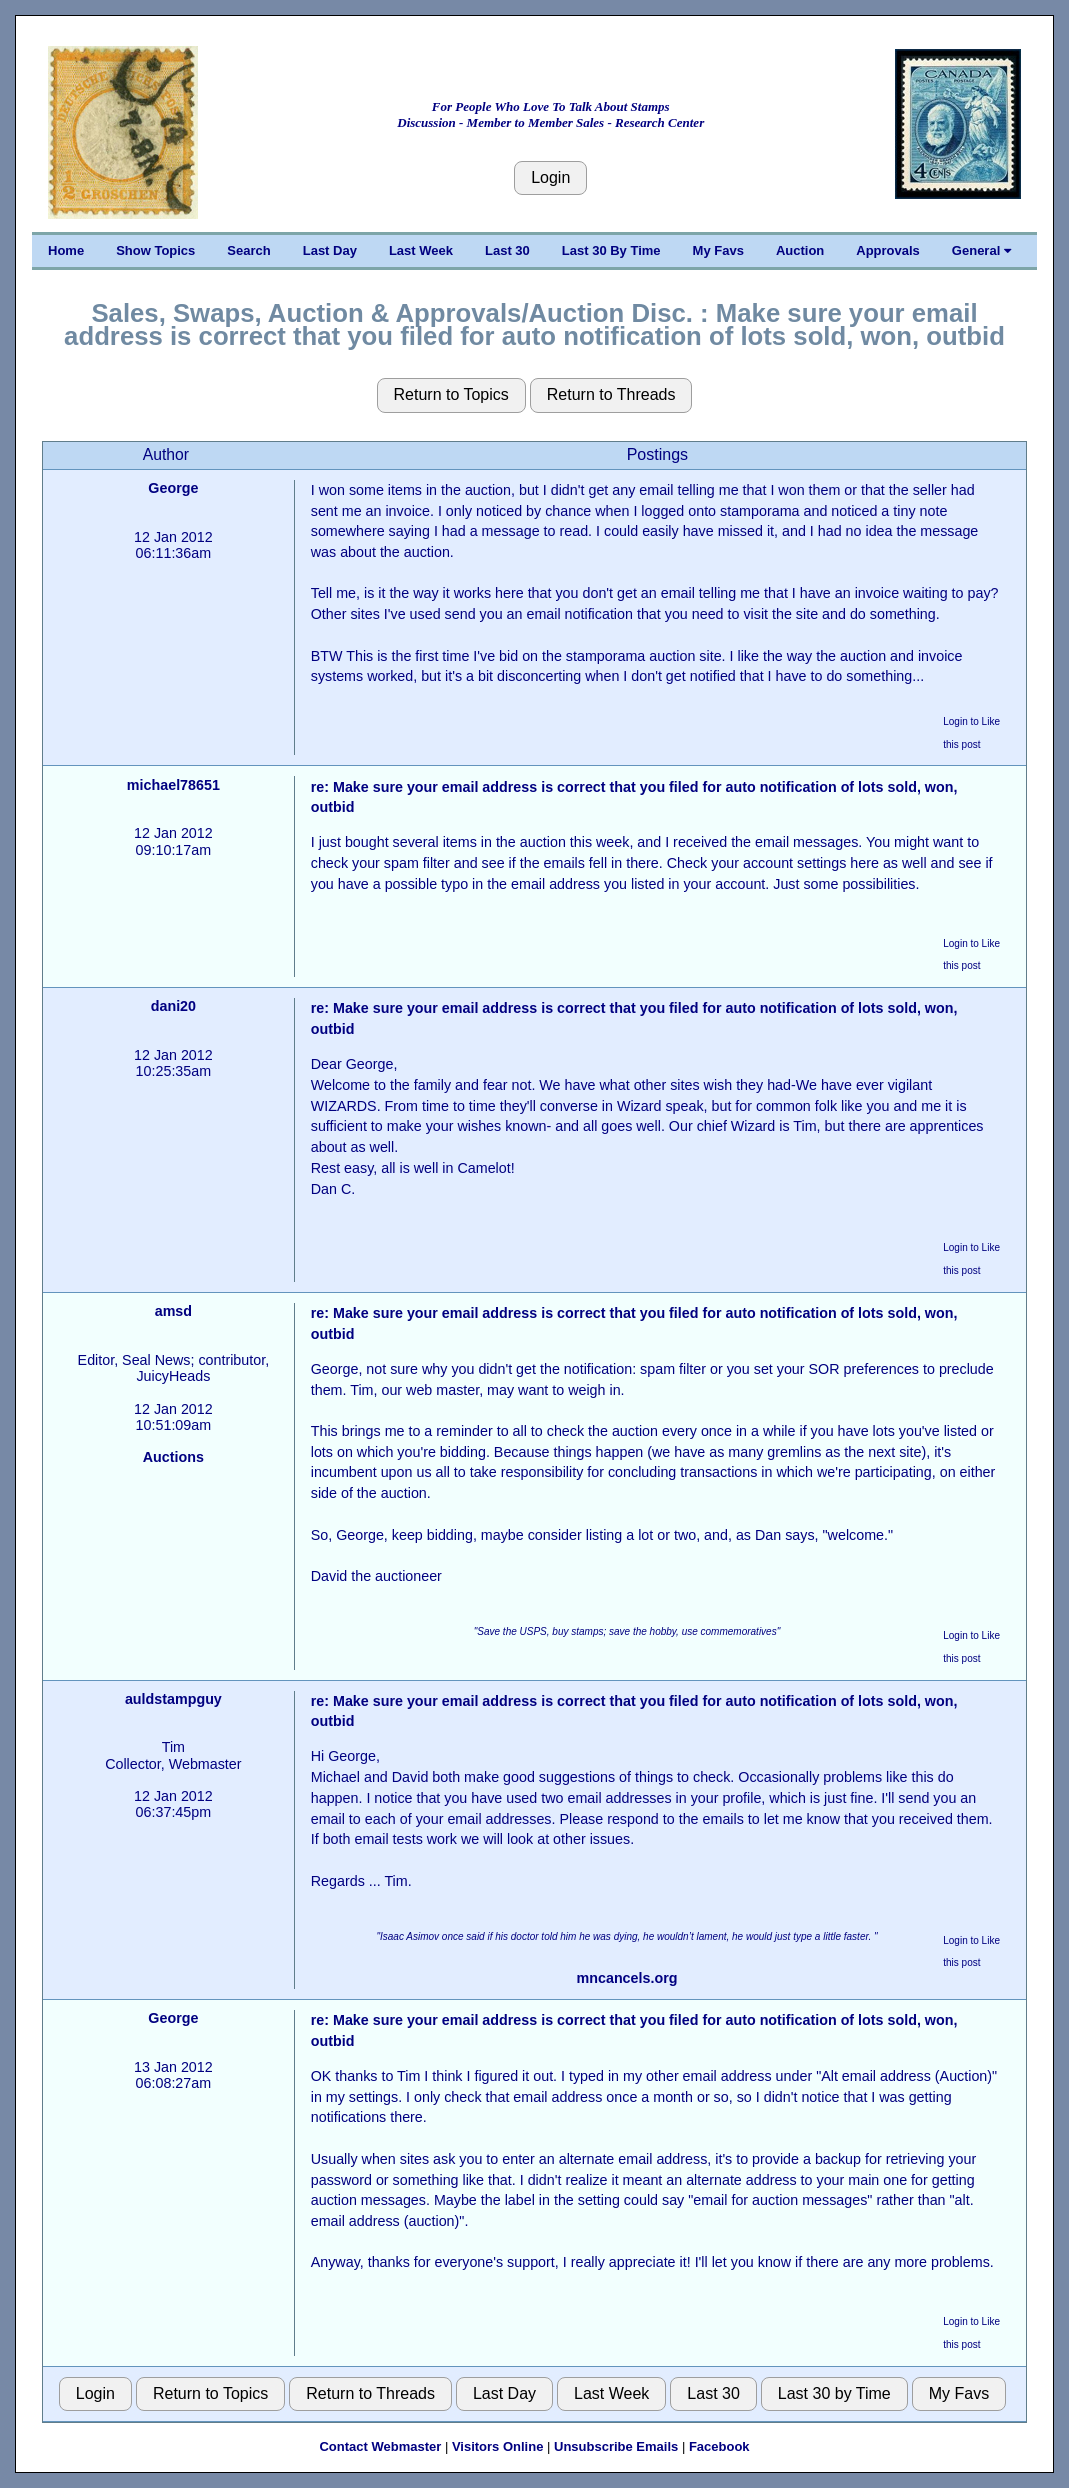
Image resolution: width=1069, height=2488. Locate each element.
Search (248, 250)
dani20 (173, 1006)
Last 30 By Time (611, 250)
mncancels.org (627, 1978)
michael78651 (173, 785)
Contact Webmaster (380, 2446)
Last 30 (507, 250)
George (173, 488)
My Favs (718, 250)
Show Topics (155, 250)
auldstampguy (173, 1699)
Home (66, 250)
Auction (800, 250)
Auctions (173, 1457)
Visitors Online (498, 2446)
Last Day (330, 250)
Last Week (421, 250)
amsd (173, 1311)
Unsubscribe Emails (616, 2446)
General (981, 250)
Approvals (888, 250)
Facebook (719, 2446)
